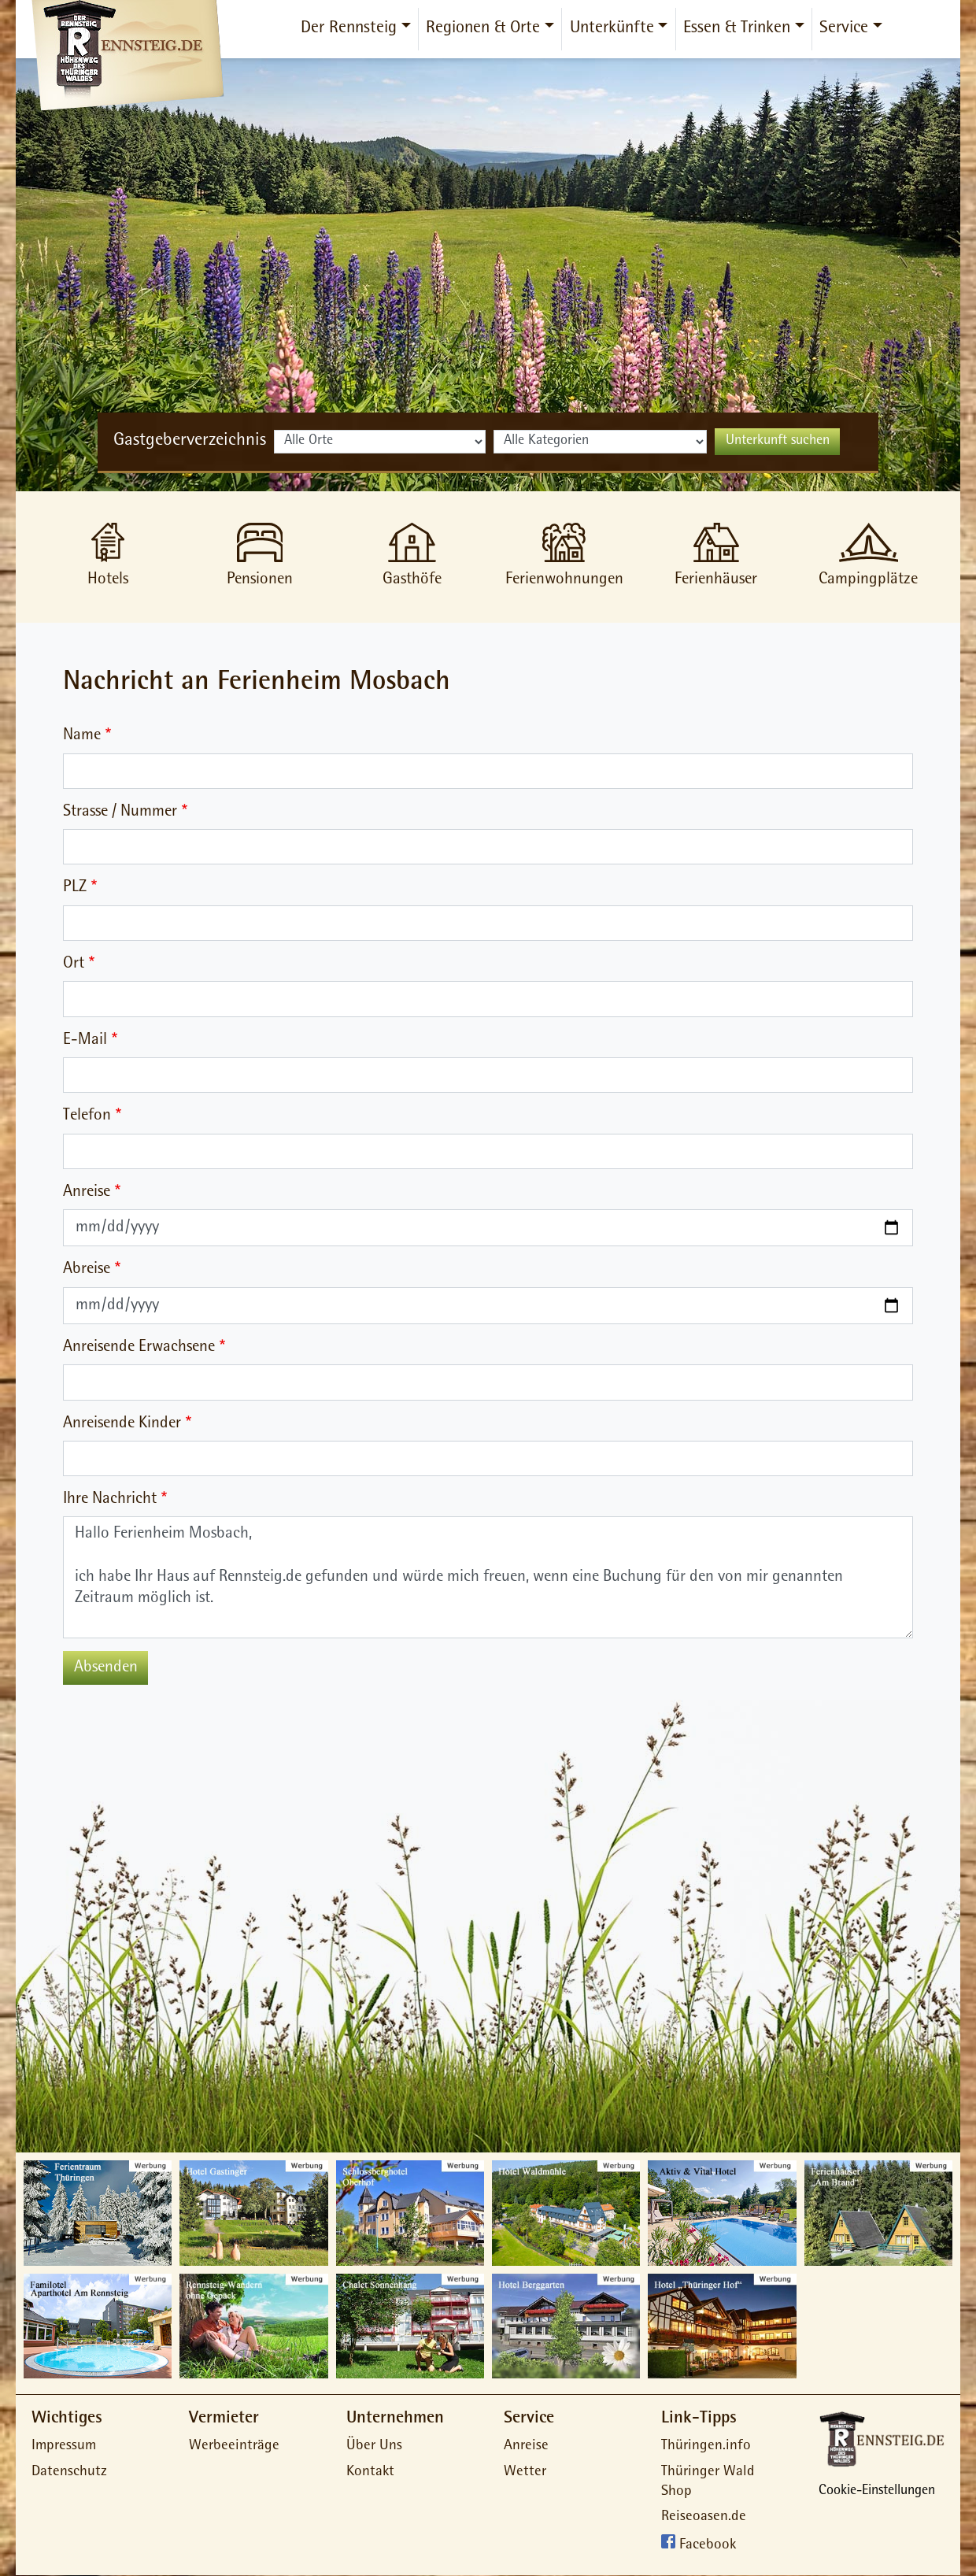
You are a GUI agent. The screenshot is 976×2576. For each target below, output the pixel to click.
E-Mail (85, 1040)
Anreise (86, 1192)
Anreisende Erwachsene (139, 1347)
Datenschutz (69, 2472)
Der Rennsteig (349, 29)
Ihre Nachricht (110, 1499)
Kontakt (370, 2472)
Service (843, 29)
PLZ (75, 887)
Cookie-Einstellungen (877, 2492)
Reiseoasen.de (703, 2517)
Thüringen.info (706, 2446)
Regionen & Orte (483, 29)
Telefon (87, 1116)
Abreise (86, 1269)
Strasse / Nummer (120, 812)
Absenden (106, 1668)
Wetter (525, 2472)
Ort (73, 964)
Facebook (707, 2545)
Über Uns (374, 2446)
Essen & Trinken (736, 29)
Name (82, 735)
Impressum (63, 2446)
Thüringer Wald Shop (708, 2482)
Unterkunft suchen (778, 442)
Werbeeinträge (234, 2446)
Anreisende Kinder (122, 1424)
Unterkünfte (612, 29)
